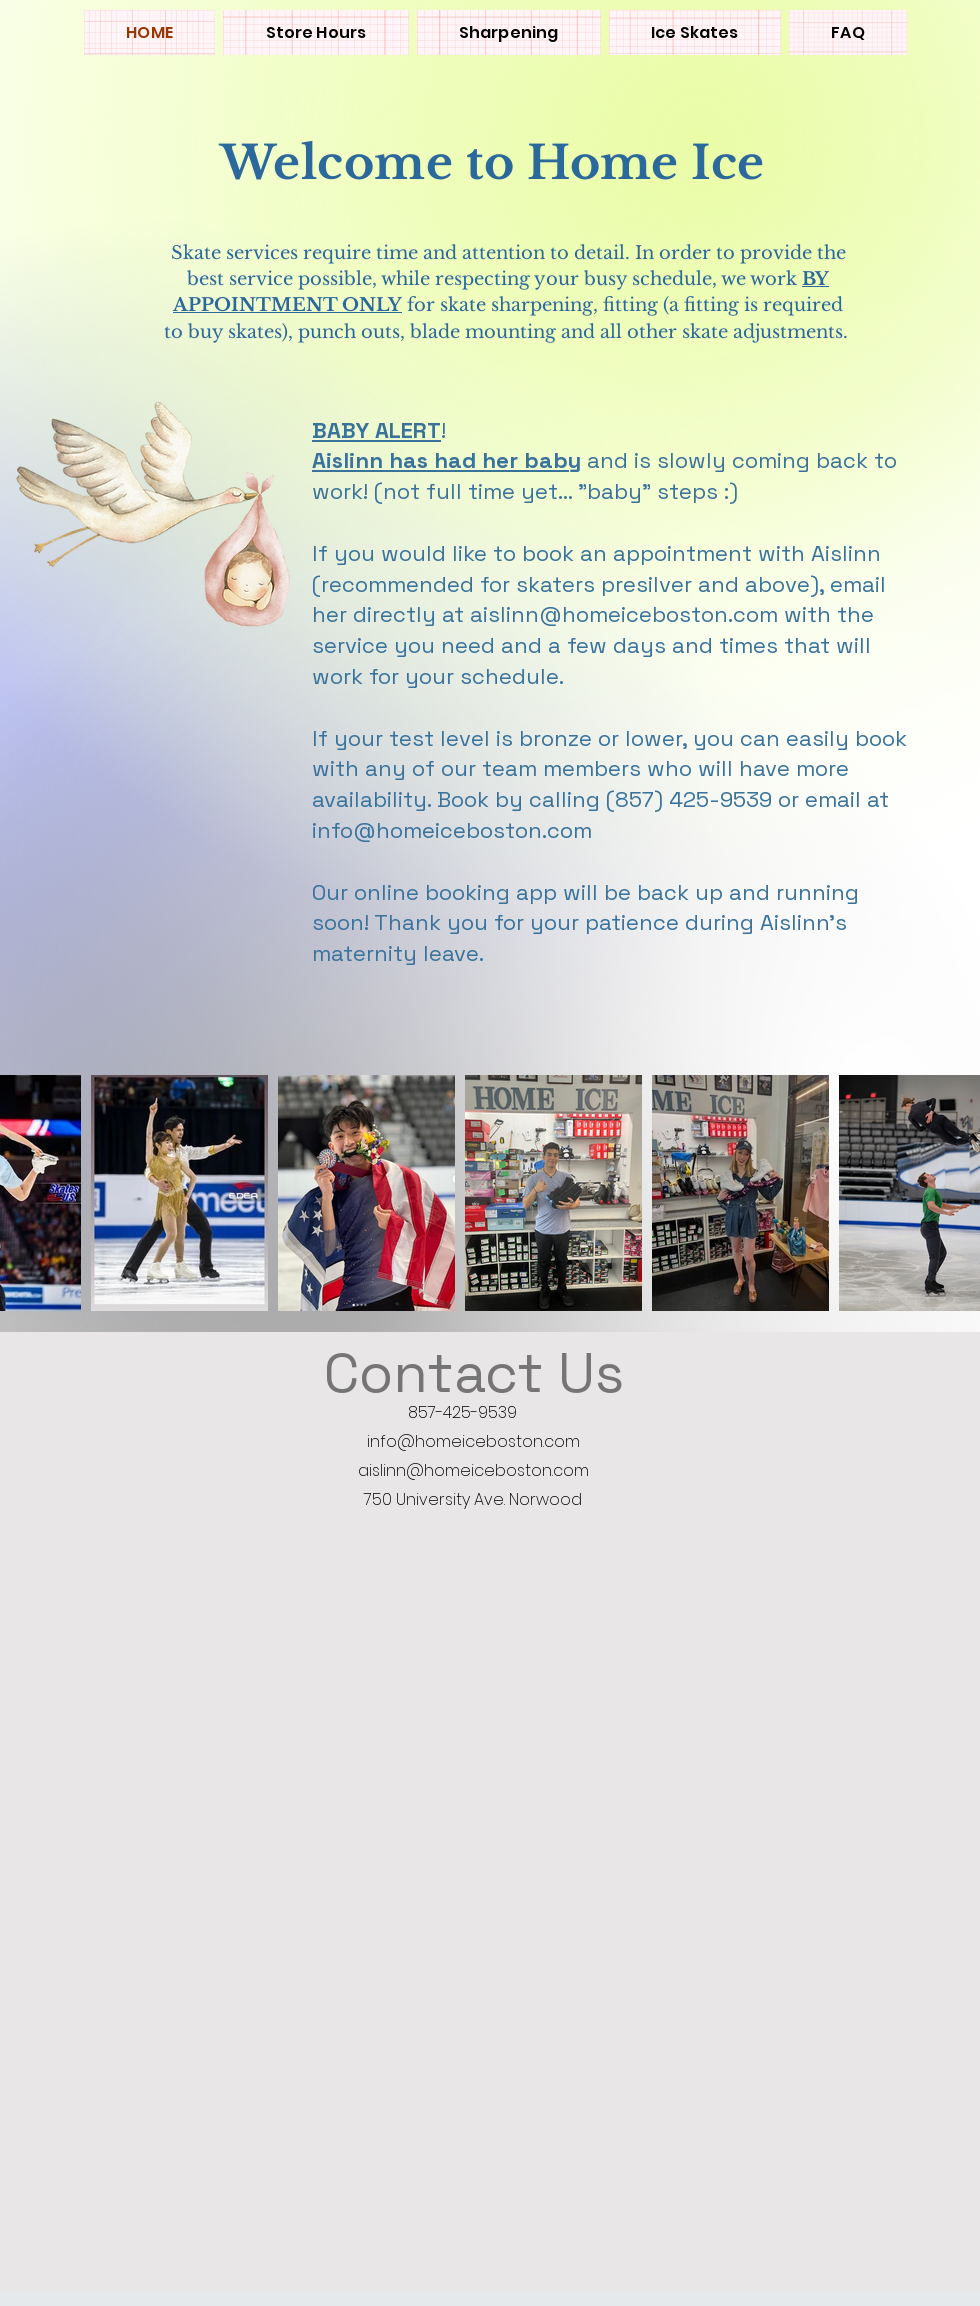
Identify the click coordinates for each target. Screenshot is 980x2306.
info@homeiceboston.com (473, 1441)
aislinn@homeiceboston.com (473, 1470)
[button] (695, 32)
